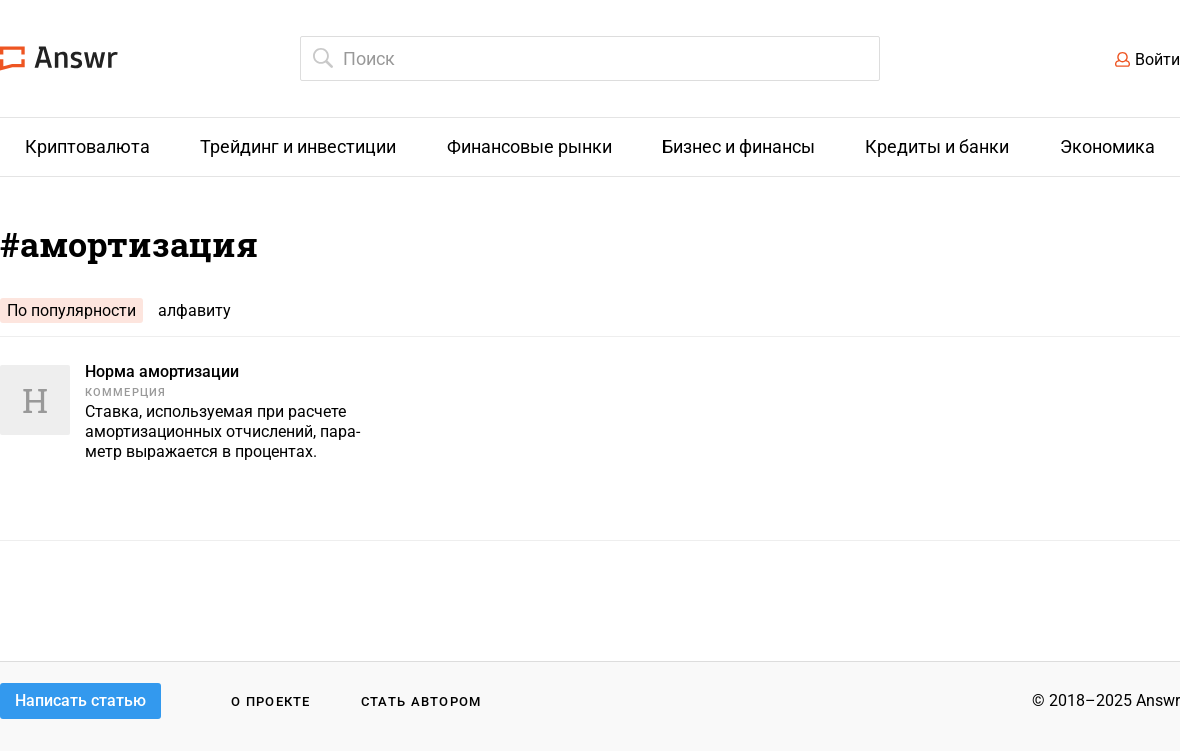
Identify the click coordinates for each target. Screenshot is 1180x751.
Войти (1157, 59)
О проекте (271, 701)
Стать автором (421, 701)
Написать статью (80, 700)
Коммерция (125, 392)
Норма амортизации (162, 371)
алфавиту (194, 310)
